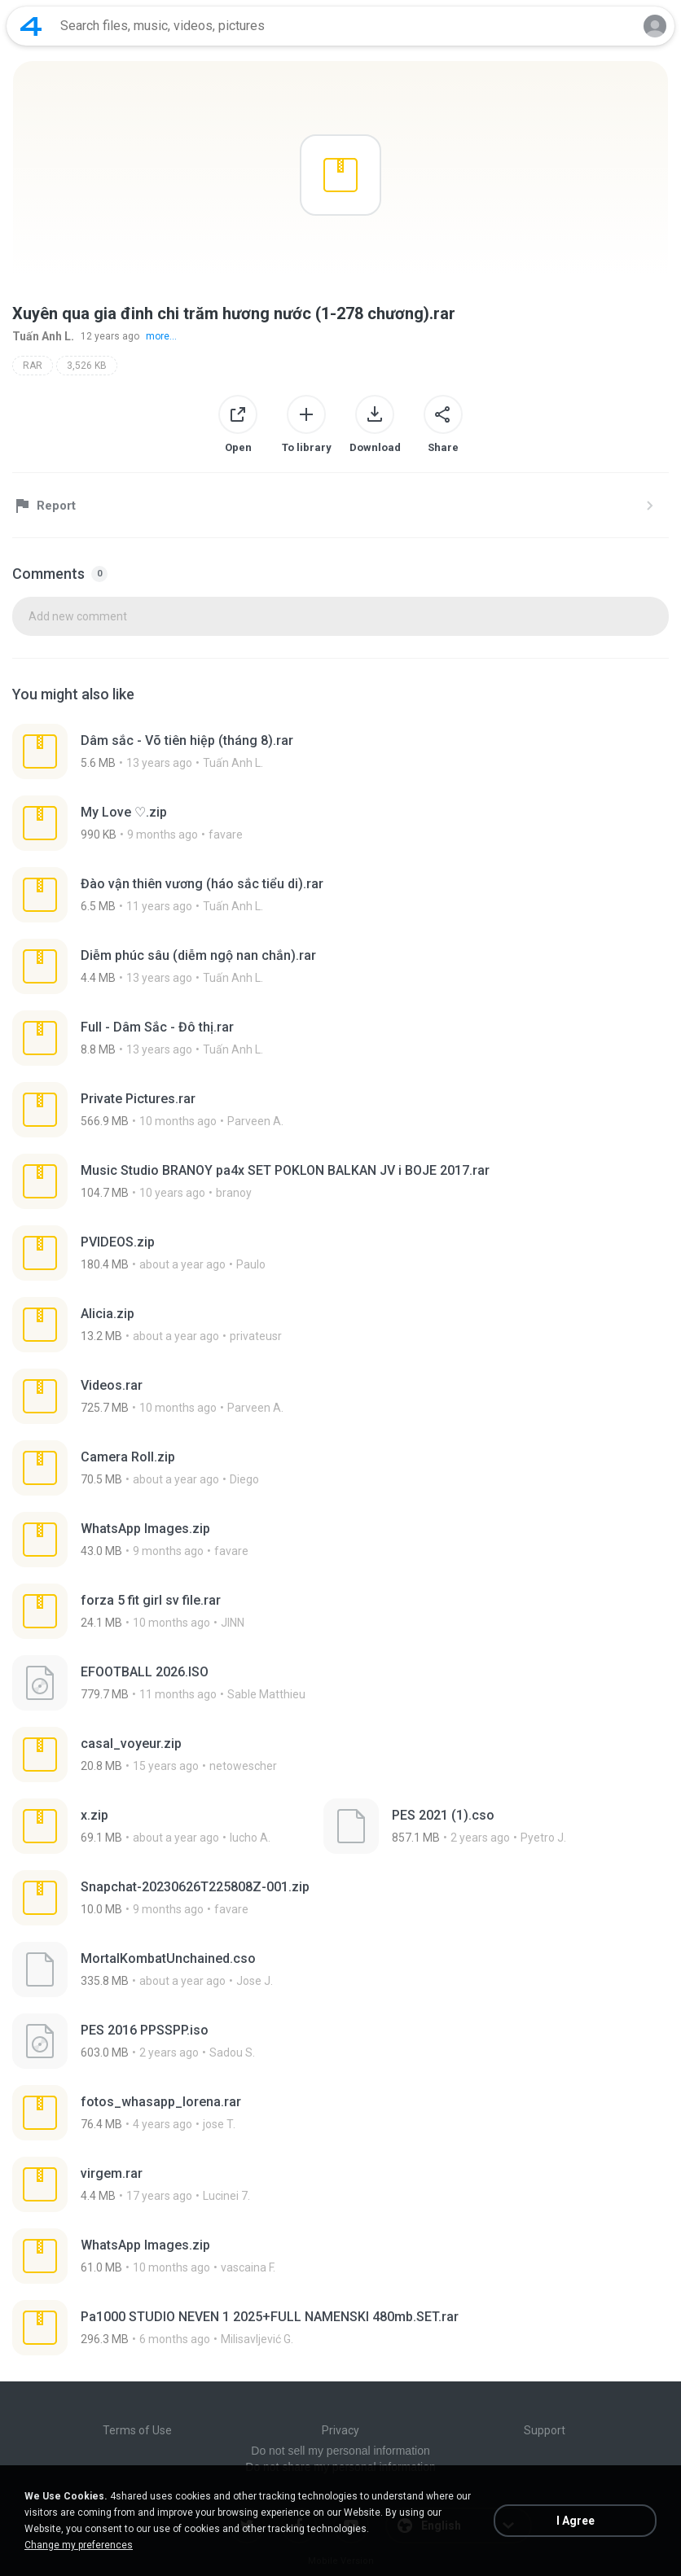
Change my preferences (78, 2545)
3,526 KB (87, 365)
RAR (32, 365)
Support (544, 2430)
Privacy (340, 2430)
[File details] (244, 751)
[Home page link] (31, 26)
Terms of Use (137, 2430)
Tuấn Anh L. (43, 336)
